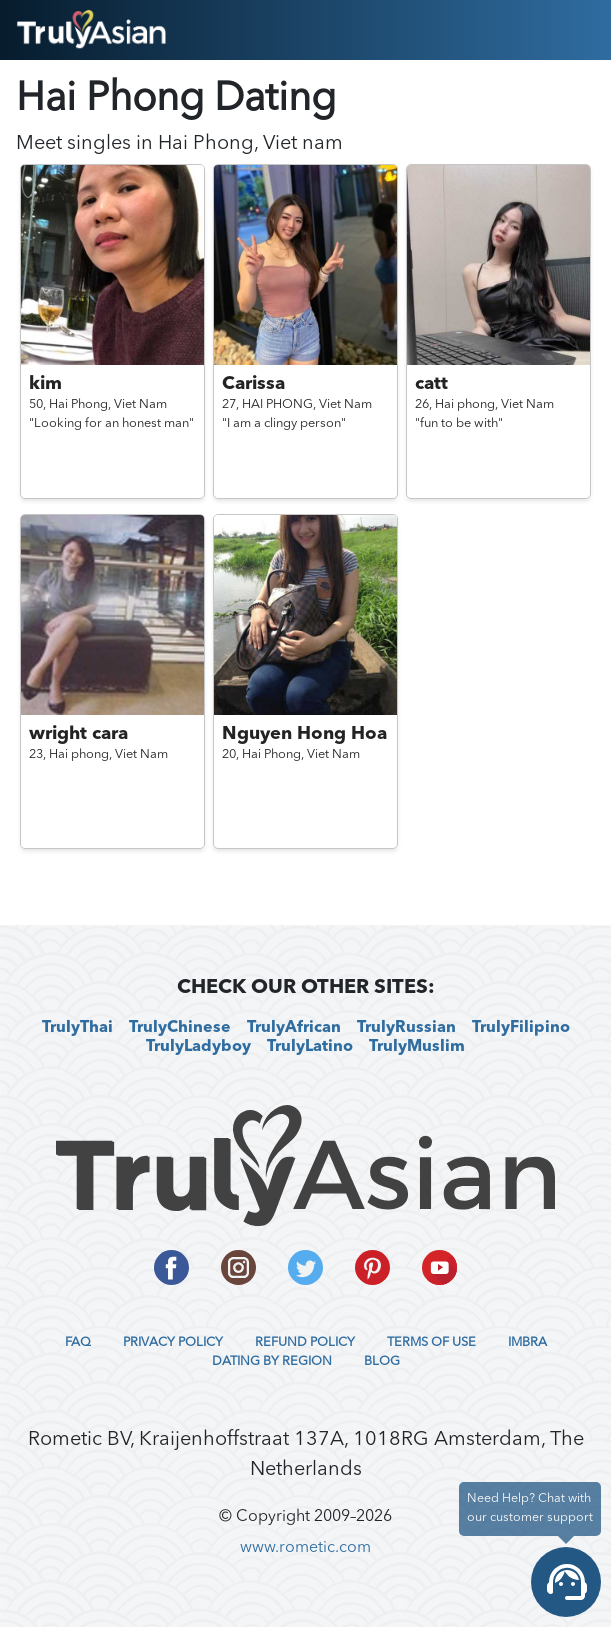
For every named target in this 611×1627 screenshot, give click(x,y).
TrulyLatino (310, 1047)
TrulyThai (77, 1028)
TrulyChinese (180, 1028)
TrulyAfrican (294, 1028)
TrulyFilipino (521, 1028)
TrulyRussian (406, 1028)
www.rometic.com (305, 1548)
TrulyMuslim (417, 1047)
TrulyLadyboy (198, 1047)
